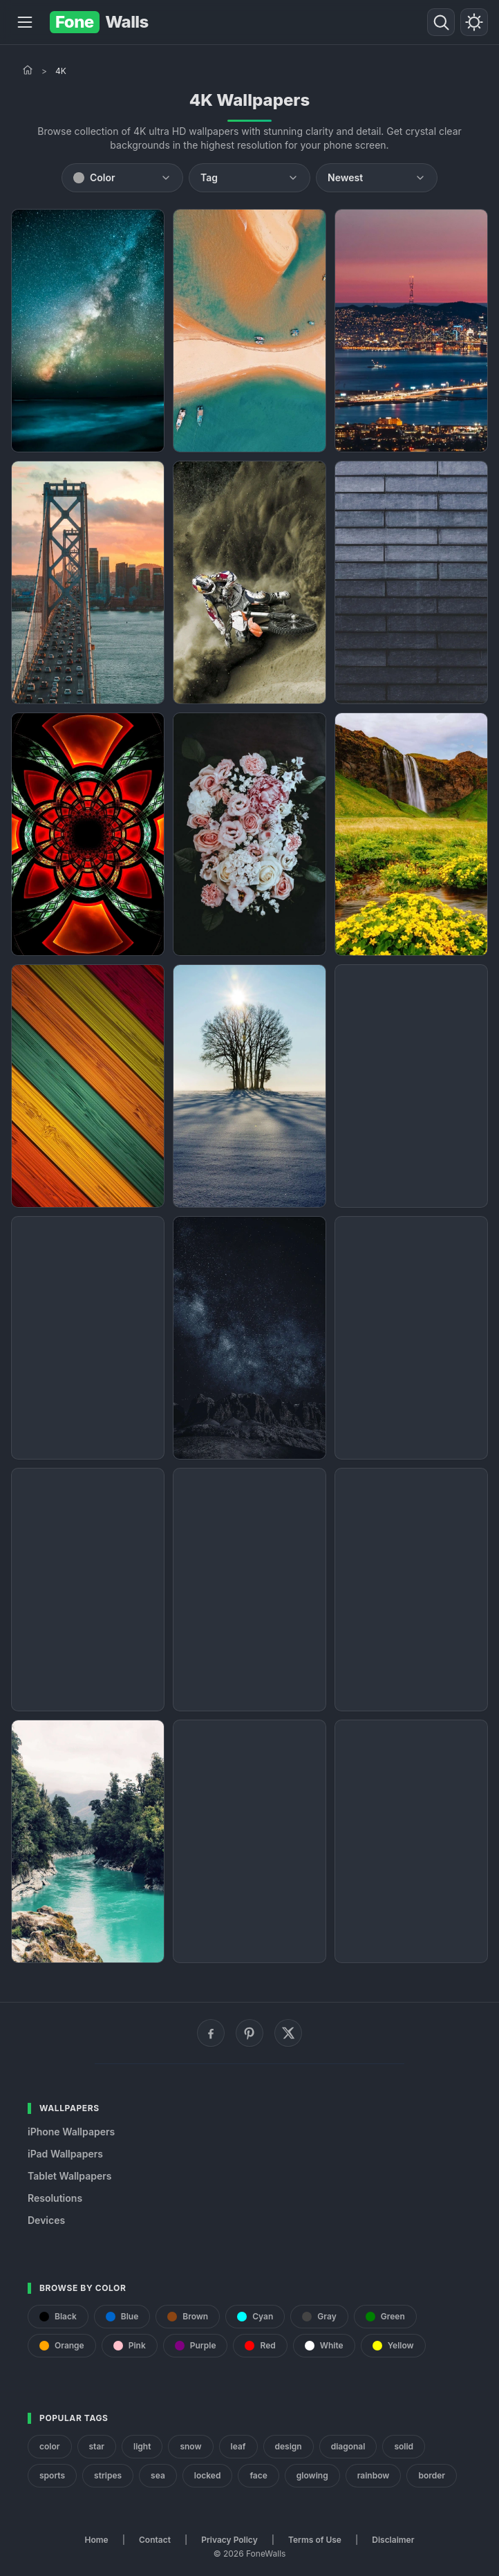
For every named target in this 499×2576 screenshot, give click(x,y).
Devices (46, 2220)
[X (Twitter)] (288, 2033)
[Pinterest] (249, 2033)
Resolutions (55, 2198)
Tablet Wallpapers (69, 2176)
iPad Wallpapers (65, 2154)
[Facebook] (211, 2033)
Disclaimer (393, 2539)
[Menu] (25, 22)
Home (97, 2539)
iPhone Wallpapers (71, 2131)
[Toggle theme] (474, 22)
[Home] (27, 69)
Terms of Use (314, 2539)
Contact (155, 2539)
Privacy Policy (229, 2539)
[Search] (441, 22)
